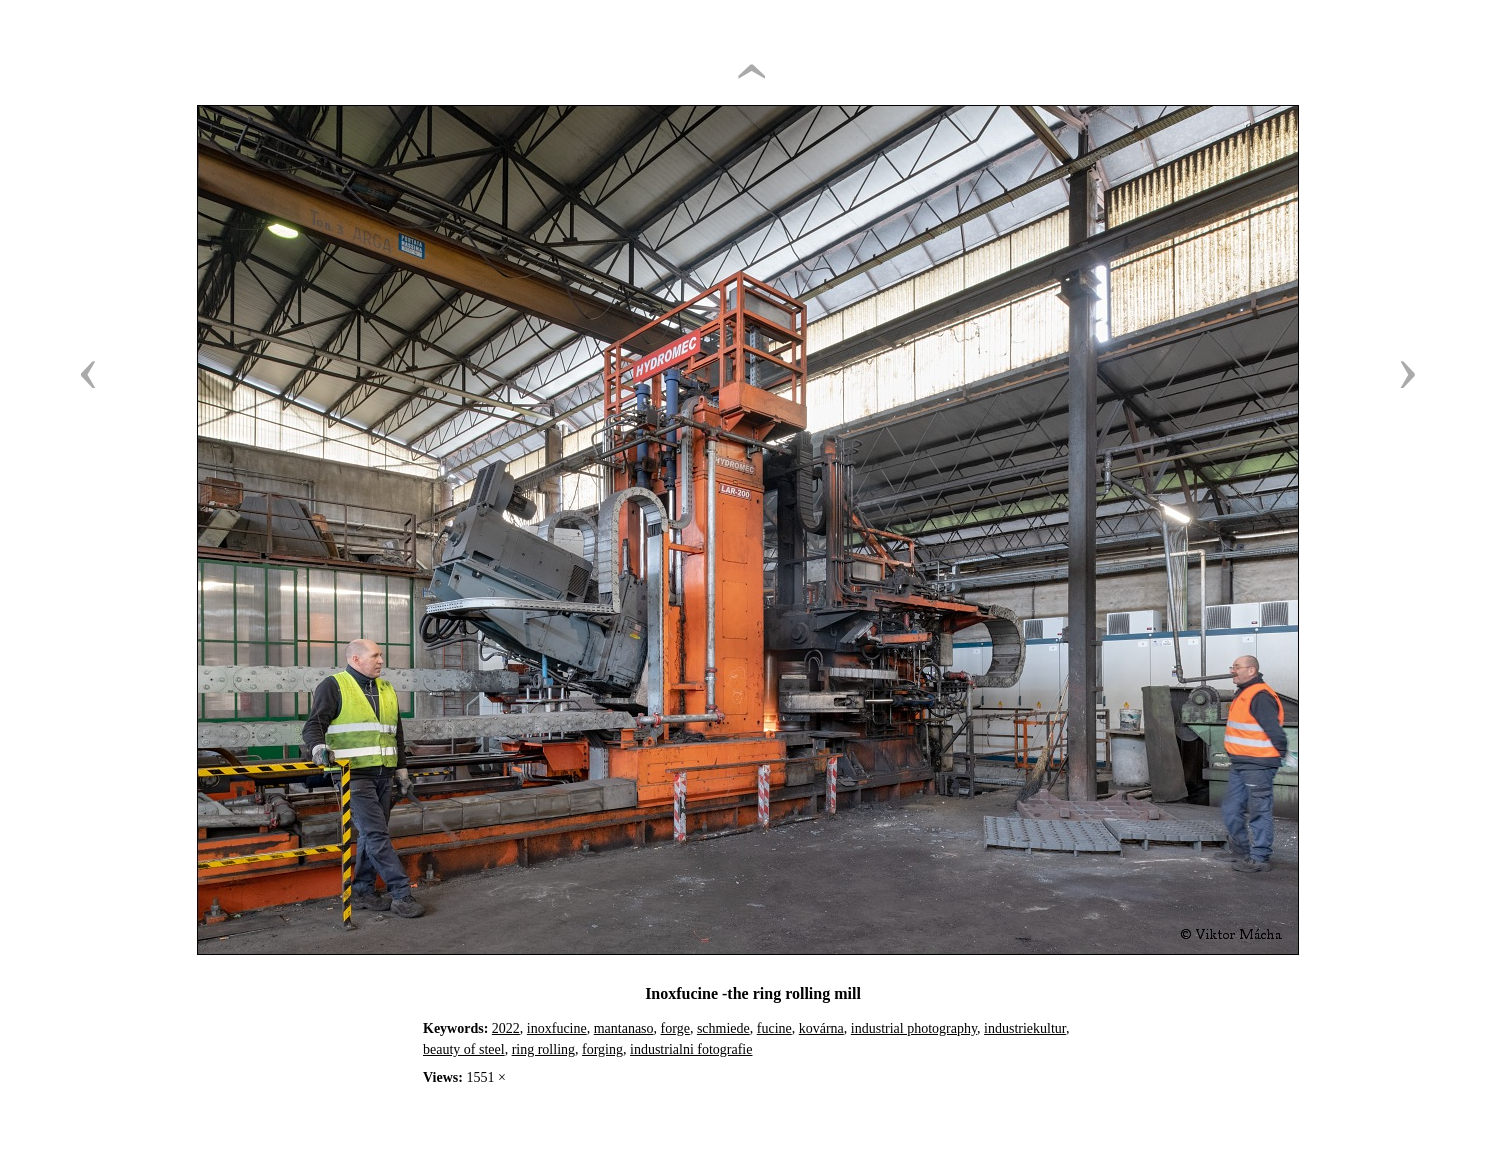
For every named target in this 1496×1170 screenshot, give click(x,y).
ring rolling (543, 1049)
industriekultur (1025, 1028)
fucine (774, 1028)
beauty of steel (464, 1049)
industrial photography (914, 1028)
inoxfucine (557, 1028)
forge (675, 1028)
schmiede (723, 1028)
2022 (506, 1028)
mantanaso (624, 1028)
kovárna (821, 1028)
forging (602, 1049)
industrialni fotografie (691, 1049)
